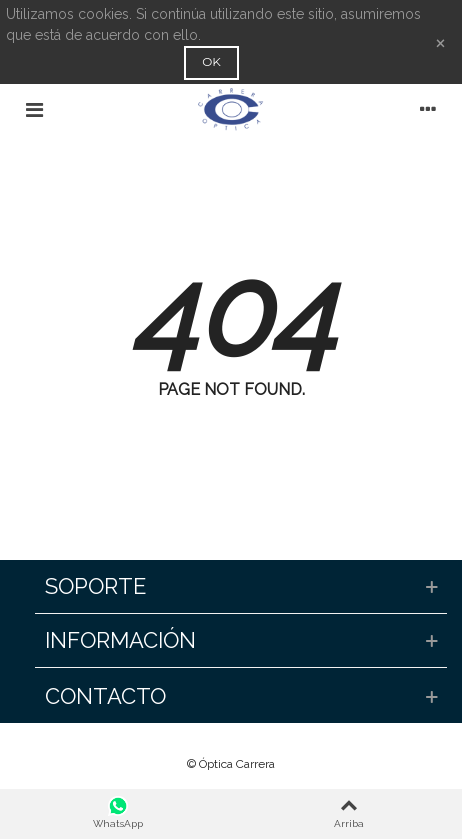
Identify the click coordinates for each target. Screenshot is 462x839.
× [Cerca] (440, 41)
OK (211, 61)
